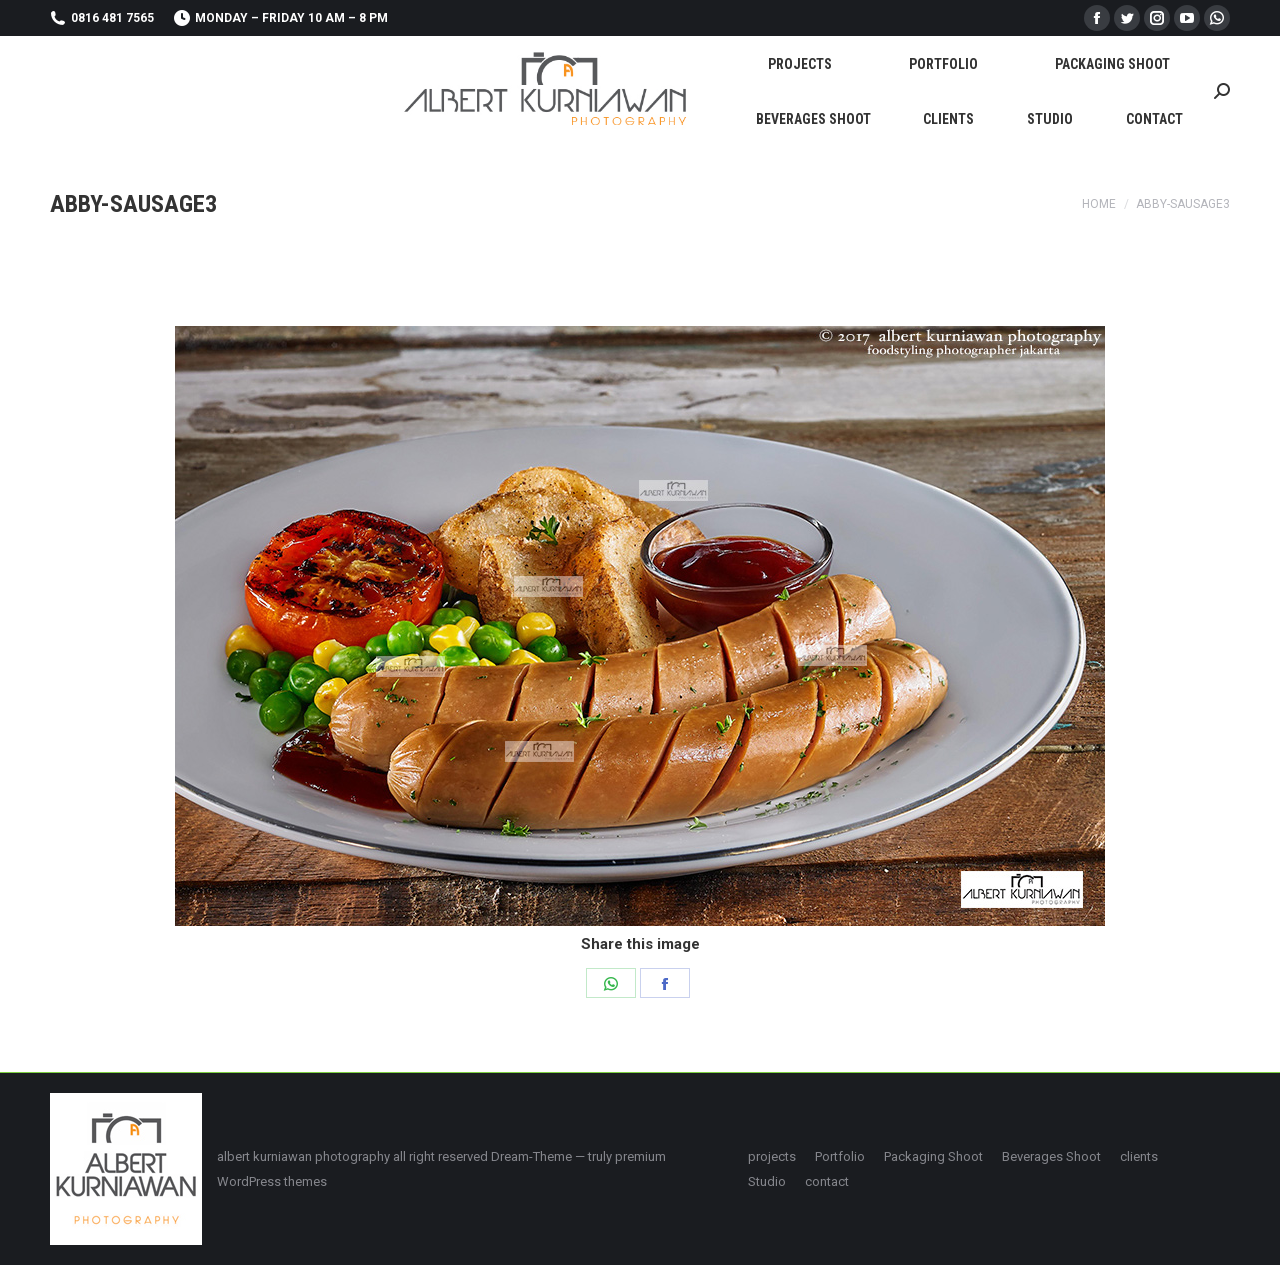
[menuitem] (800, 63)
